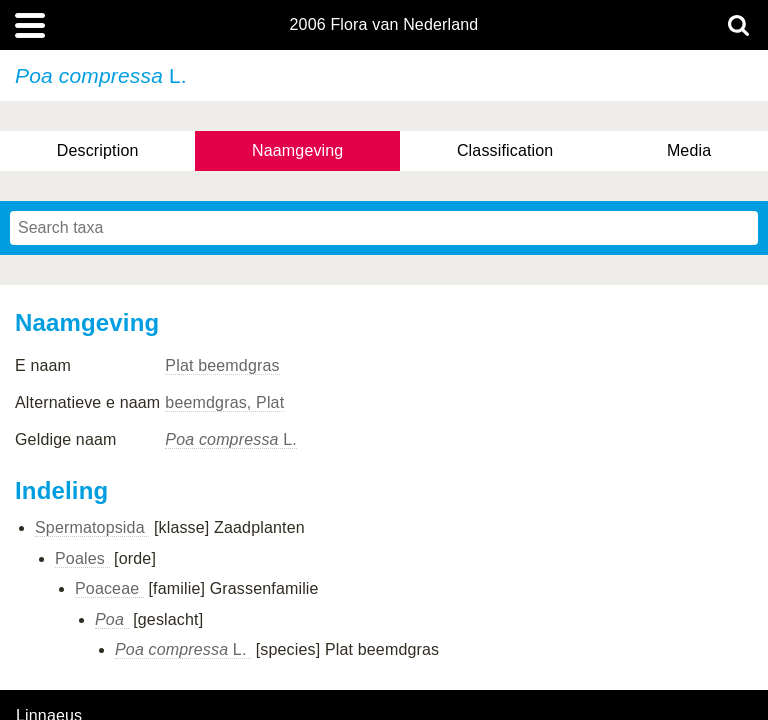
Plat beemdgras (222, 365)
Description (98, 150)
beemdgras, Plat (224, 402)
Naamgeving (297, 150)
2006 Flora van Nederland (384, 25)
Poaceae (109, 588)
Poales (82, 558)
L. (231, 439)
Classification (505, 150)
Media (689, 150)
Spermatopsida (92, 527)
